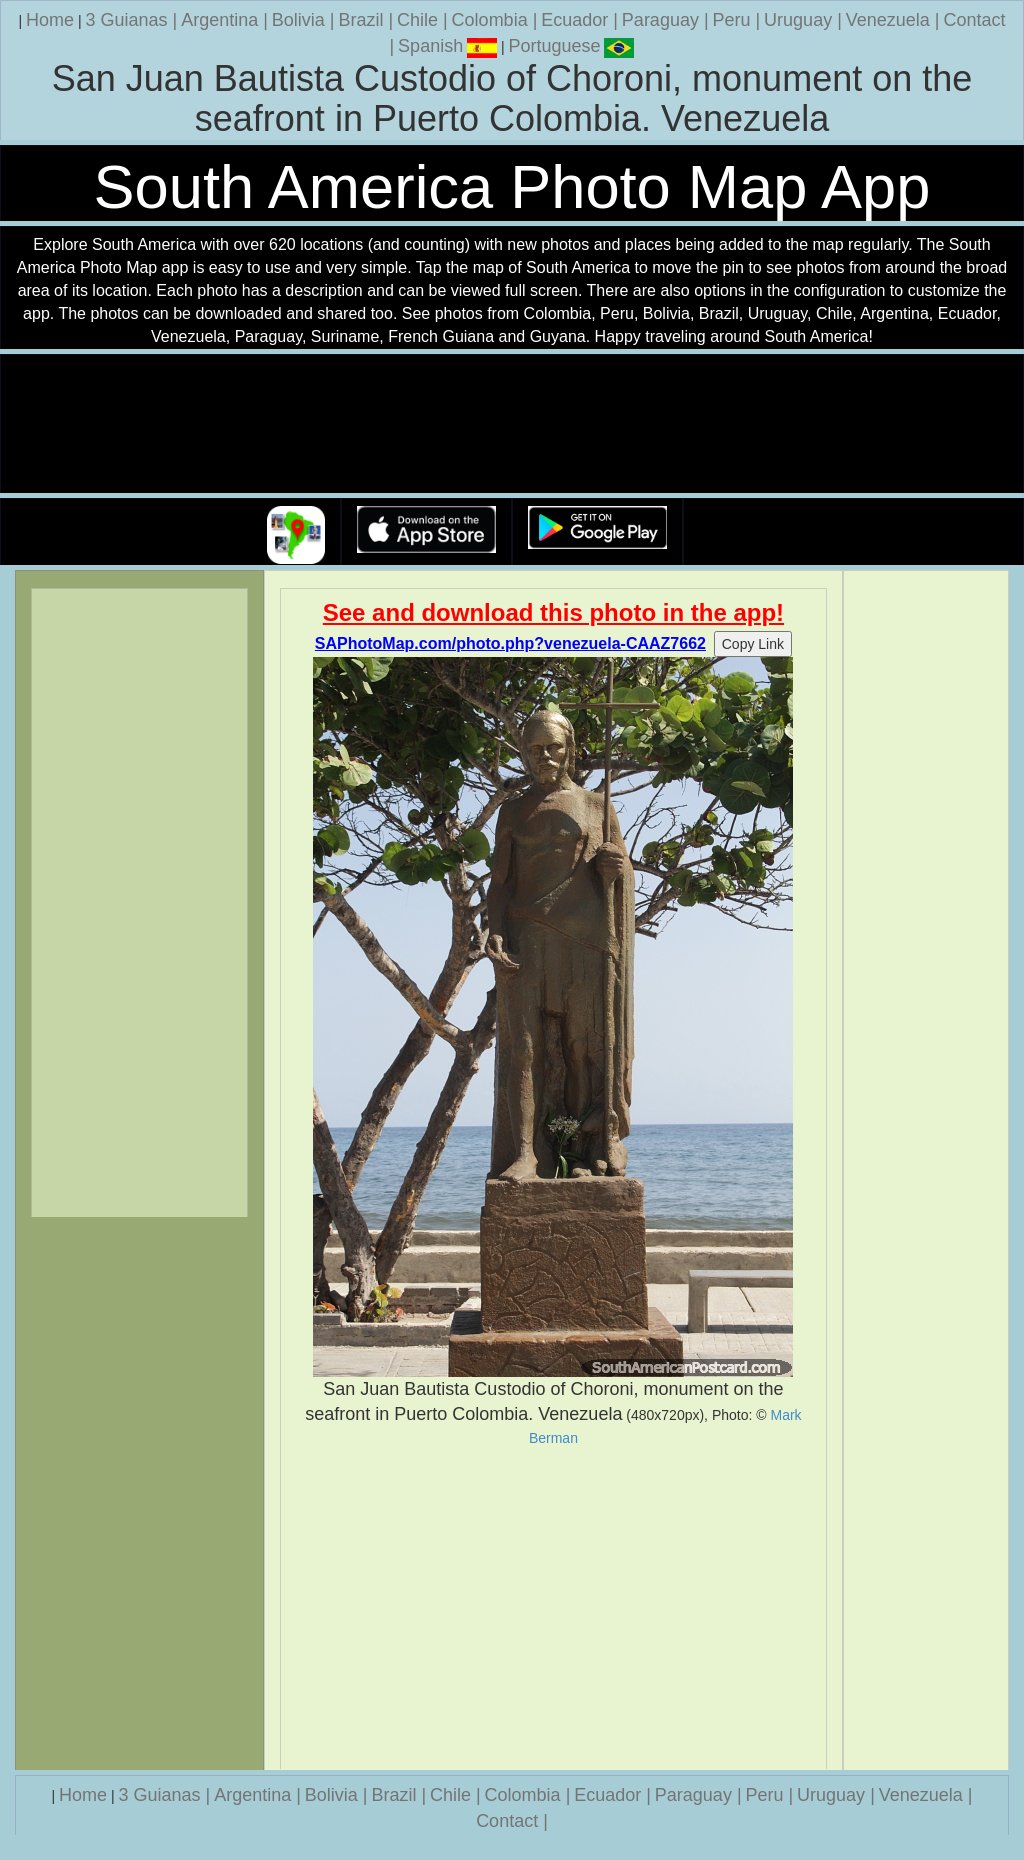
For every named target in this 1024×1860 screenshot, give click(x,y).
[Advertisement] (554, 1608)
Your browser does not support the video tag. (512, 424)
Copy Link (753, 644)
